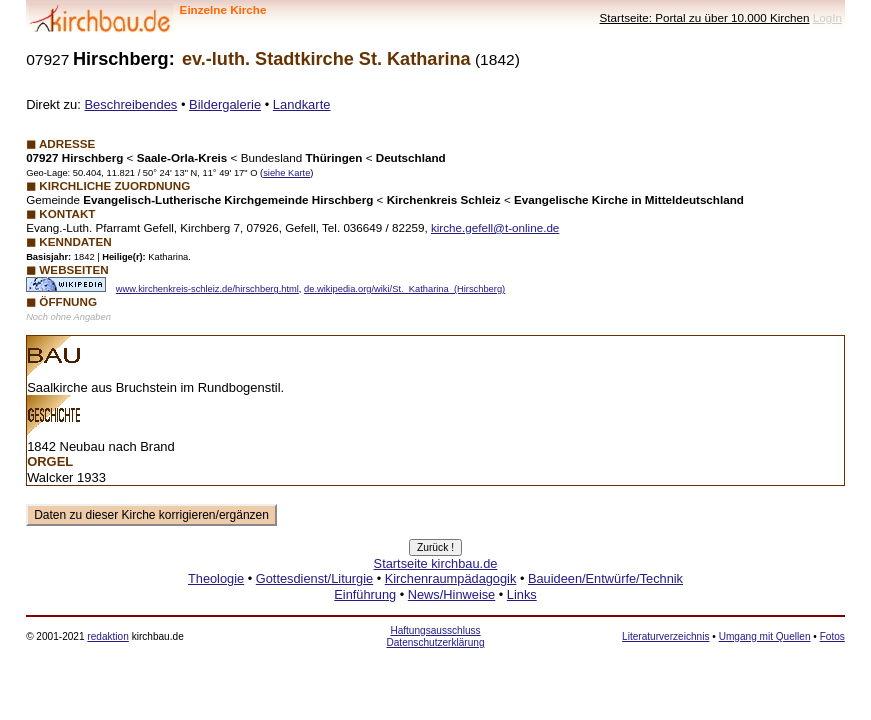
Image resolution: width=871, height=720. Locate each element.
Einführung (365, 594)
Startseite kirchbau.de (436, 563)
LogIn (827, 17)
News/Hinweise (451, 594)
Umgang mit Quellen (765, 636)
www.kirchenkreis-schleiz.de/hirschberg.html (207, 289)
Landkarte (302, 104)
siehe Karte (286, 173)
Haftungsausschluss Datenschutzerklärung (435, 636)
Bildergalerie (225, 104)
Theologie (216, 578)
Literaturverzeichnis (665, 636)
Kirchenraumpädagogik (451, 578)
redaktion (107, 636)
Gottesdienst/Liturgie (314, 578)
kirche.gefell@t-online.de (495, 227)
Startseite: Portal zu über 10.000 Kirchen (705, 17)
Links (522, 594)
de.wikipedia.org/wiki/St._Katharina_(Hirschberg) (404, 289)
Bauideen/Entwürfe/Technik (605, 578)
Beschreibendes (130, 104)
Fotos (832, 636)
